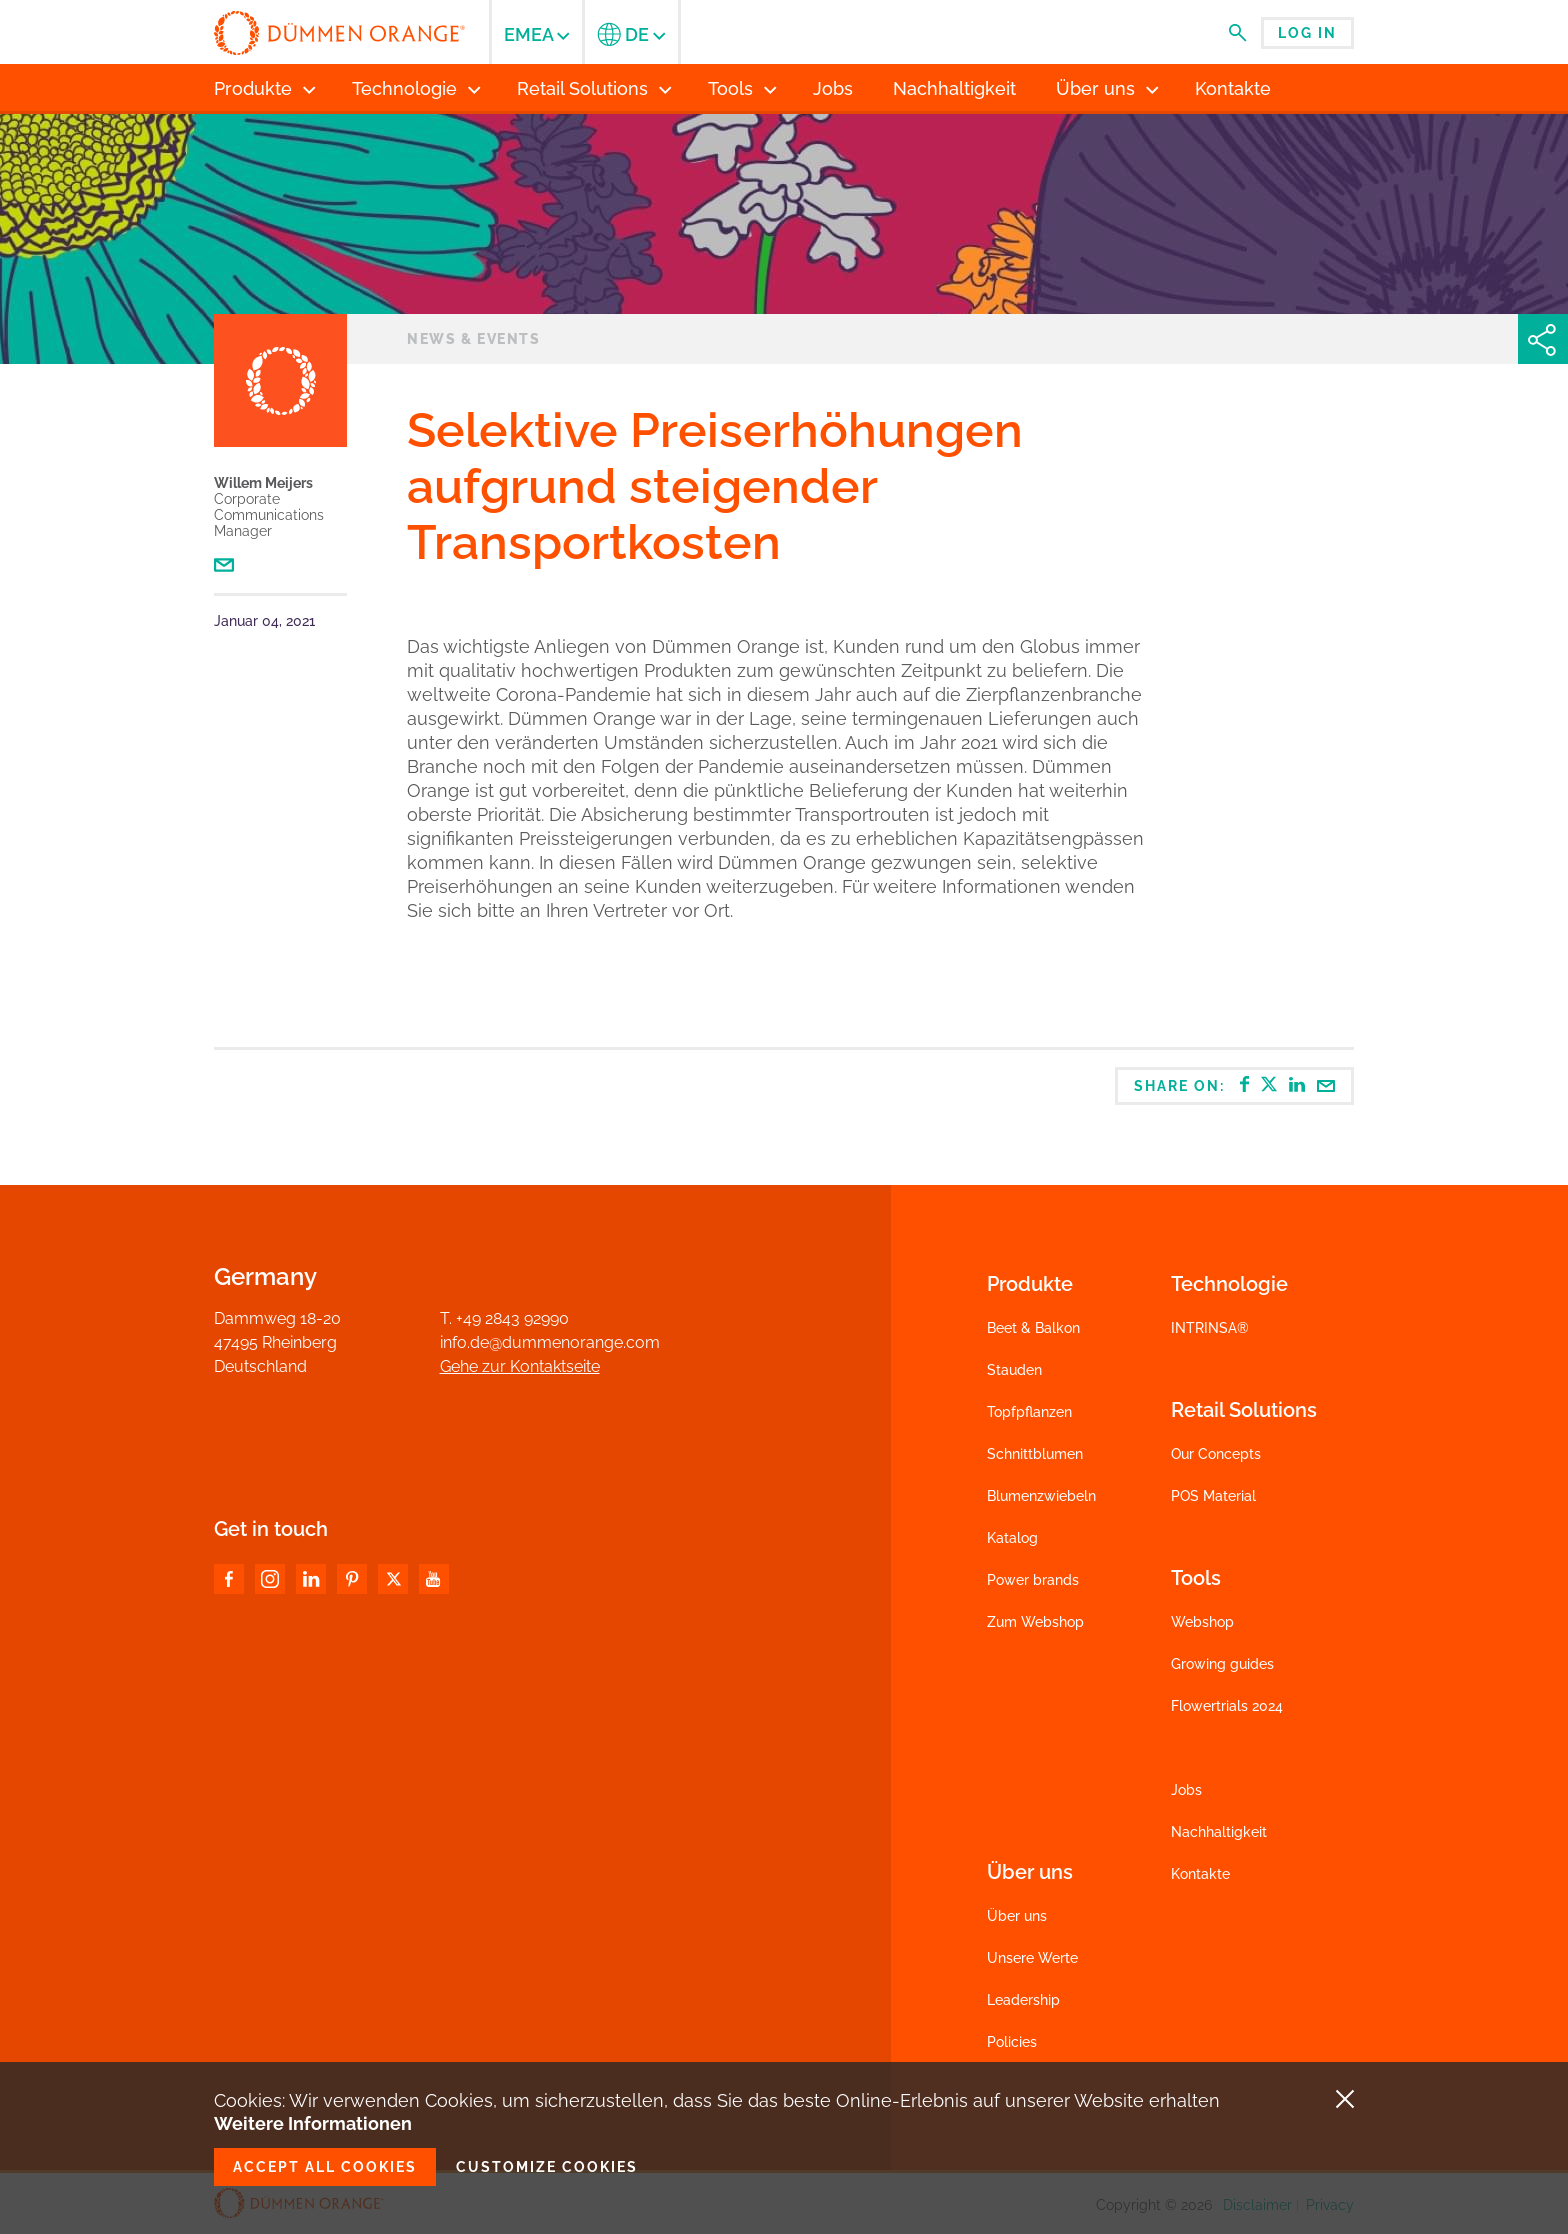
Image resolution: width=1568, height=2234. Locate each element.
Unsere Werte (1032, 1958)
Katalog (1012, 1538)
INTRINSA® (1210, 1328)
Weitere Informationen (313, 2123)
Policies (1012, 2042)
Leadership (1023, 2000)
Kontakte (1200, 1874)
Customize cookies (547, 2167)
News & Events (473, 339)
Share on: (1235, 1085)
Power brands (1033, 1580)
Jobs (1186, 1790)
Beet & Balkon (1033, 1328)
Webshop (1202, 1622)
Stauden (1014, 1370)
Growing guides (1222, 1664)
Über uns (1017, 1916)
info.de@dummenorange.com (550, 1342)
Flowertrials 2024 (1227, 1706)
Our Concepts (1216, 1454)
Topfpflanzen (1029, 1412)
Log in (1307, 33)
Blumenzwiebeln (1041, 1496)
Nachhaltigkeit (1219, 1832)
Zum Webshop (1035, 1622)
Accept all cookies (325, 2167)
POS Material (1213, 1496)
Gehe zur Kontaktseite (520, 1366)
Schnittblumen (1035, 1454)
